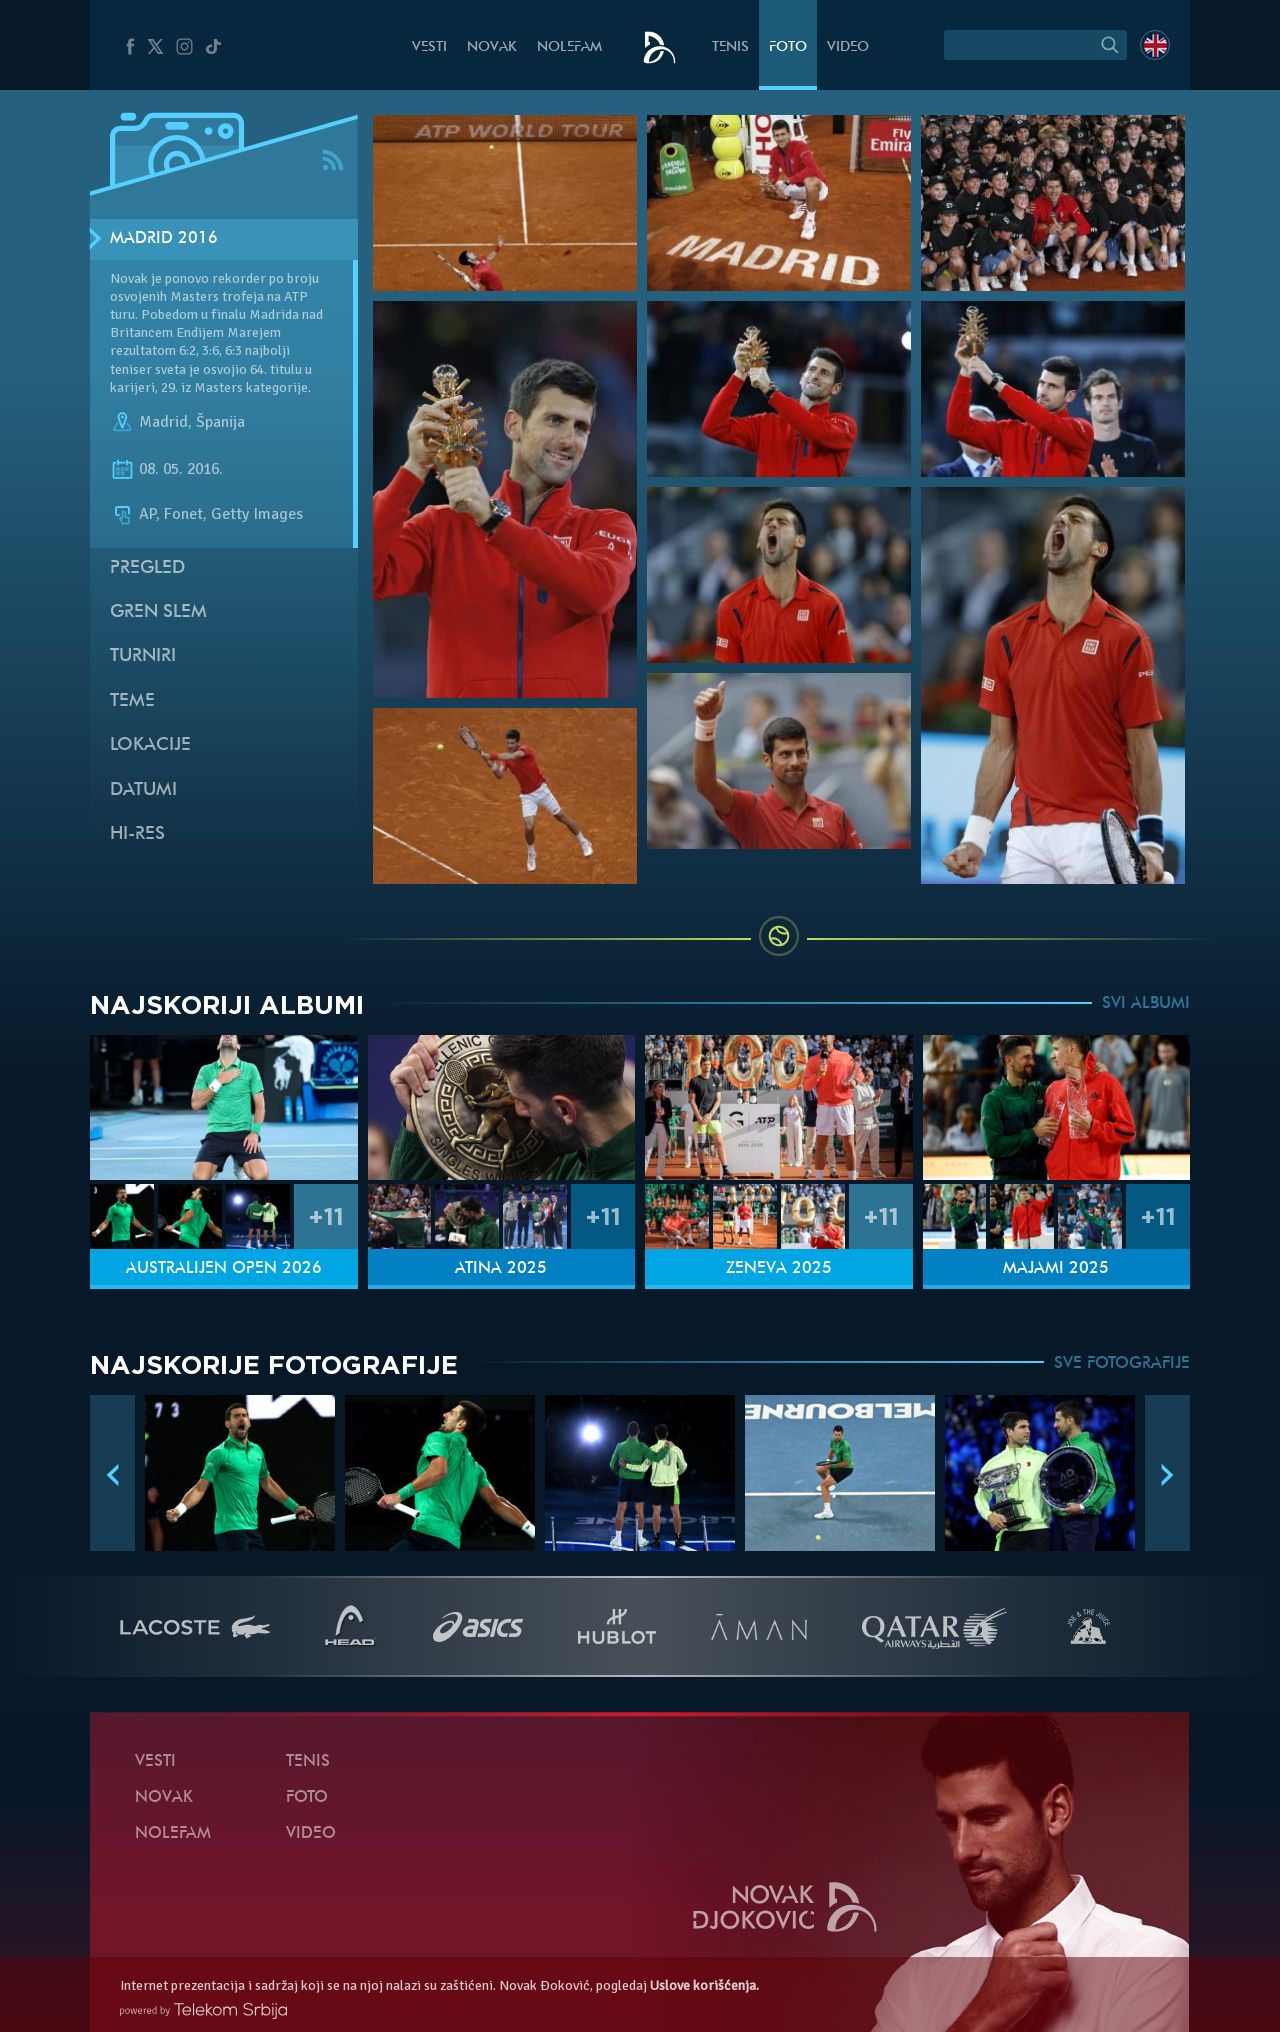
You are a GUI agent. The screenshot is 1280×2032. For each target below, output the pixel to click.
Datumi (143, 790)
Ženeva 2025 (779, 1269)
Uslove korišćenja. (704, 1985)
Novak (492, 47)
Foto (788, 47)
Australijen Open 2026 (224, 1269)
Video (848, 47)
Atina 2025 (501, 1269)
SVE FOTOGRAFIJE (1122, 1364)
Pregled (147, 568)
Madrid (163, 422)
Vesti (429, 47)
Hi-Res (137, 834)
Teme (132, 701)
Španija (220, 422)
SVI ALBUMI (1146, 1004)
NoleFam (569, 47)
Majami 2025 (1056, 1269)
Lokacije (150, 745)
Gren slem (158, 612)
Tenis (730, 47)
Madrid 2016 (164, 239)
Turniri (143, 656)
